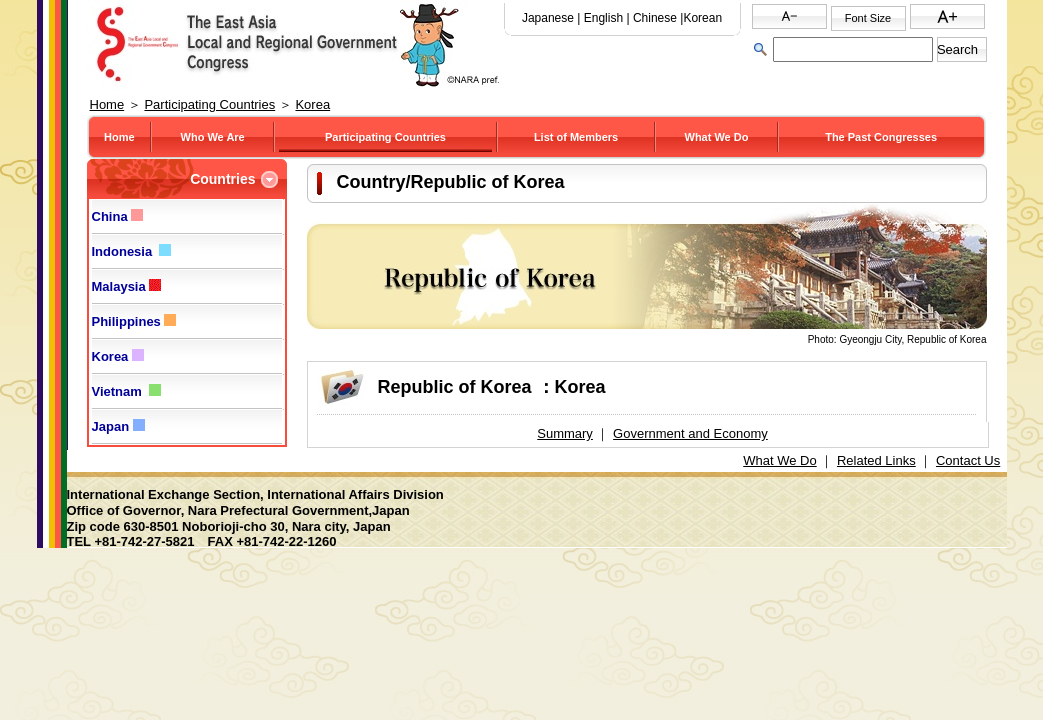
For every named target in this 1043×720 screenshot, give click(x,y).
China (118, 216)
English (603, 18)
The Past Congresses (881, 137)
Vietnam (127, 391)
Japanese (548, 18)
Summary (565, 433)
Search (957, 49)
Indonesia (132, 251)
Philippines (134, 321)
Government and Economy (690, 433)
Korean (702, 18)
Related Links (876, 460)
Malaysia (127, 286)
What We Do (717, 137)
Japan (118, 426)
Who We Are (213, 137)
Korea (312, 104)
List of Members (576, 137)
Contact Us (968, 460)
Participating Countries (209, 104)
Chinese (655, 18)
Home (107, 104)
